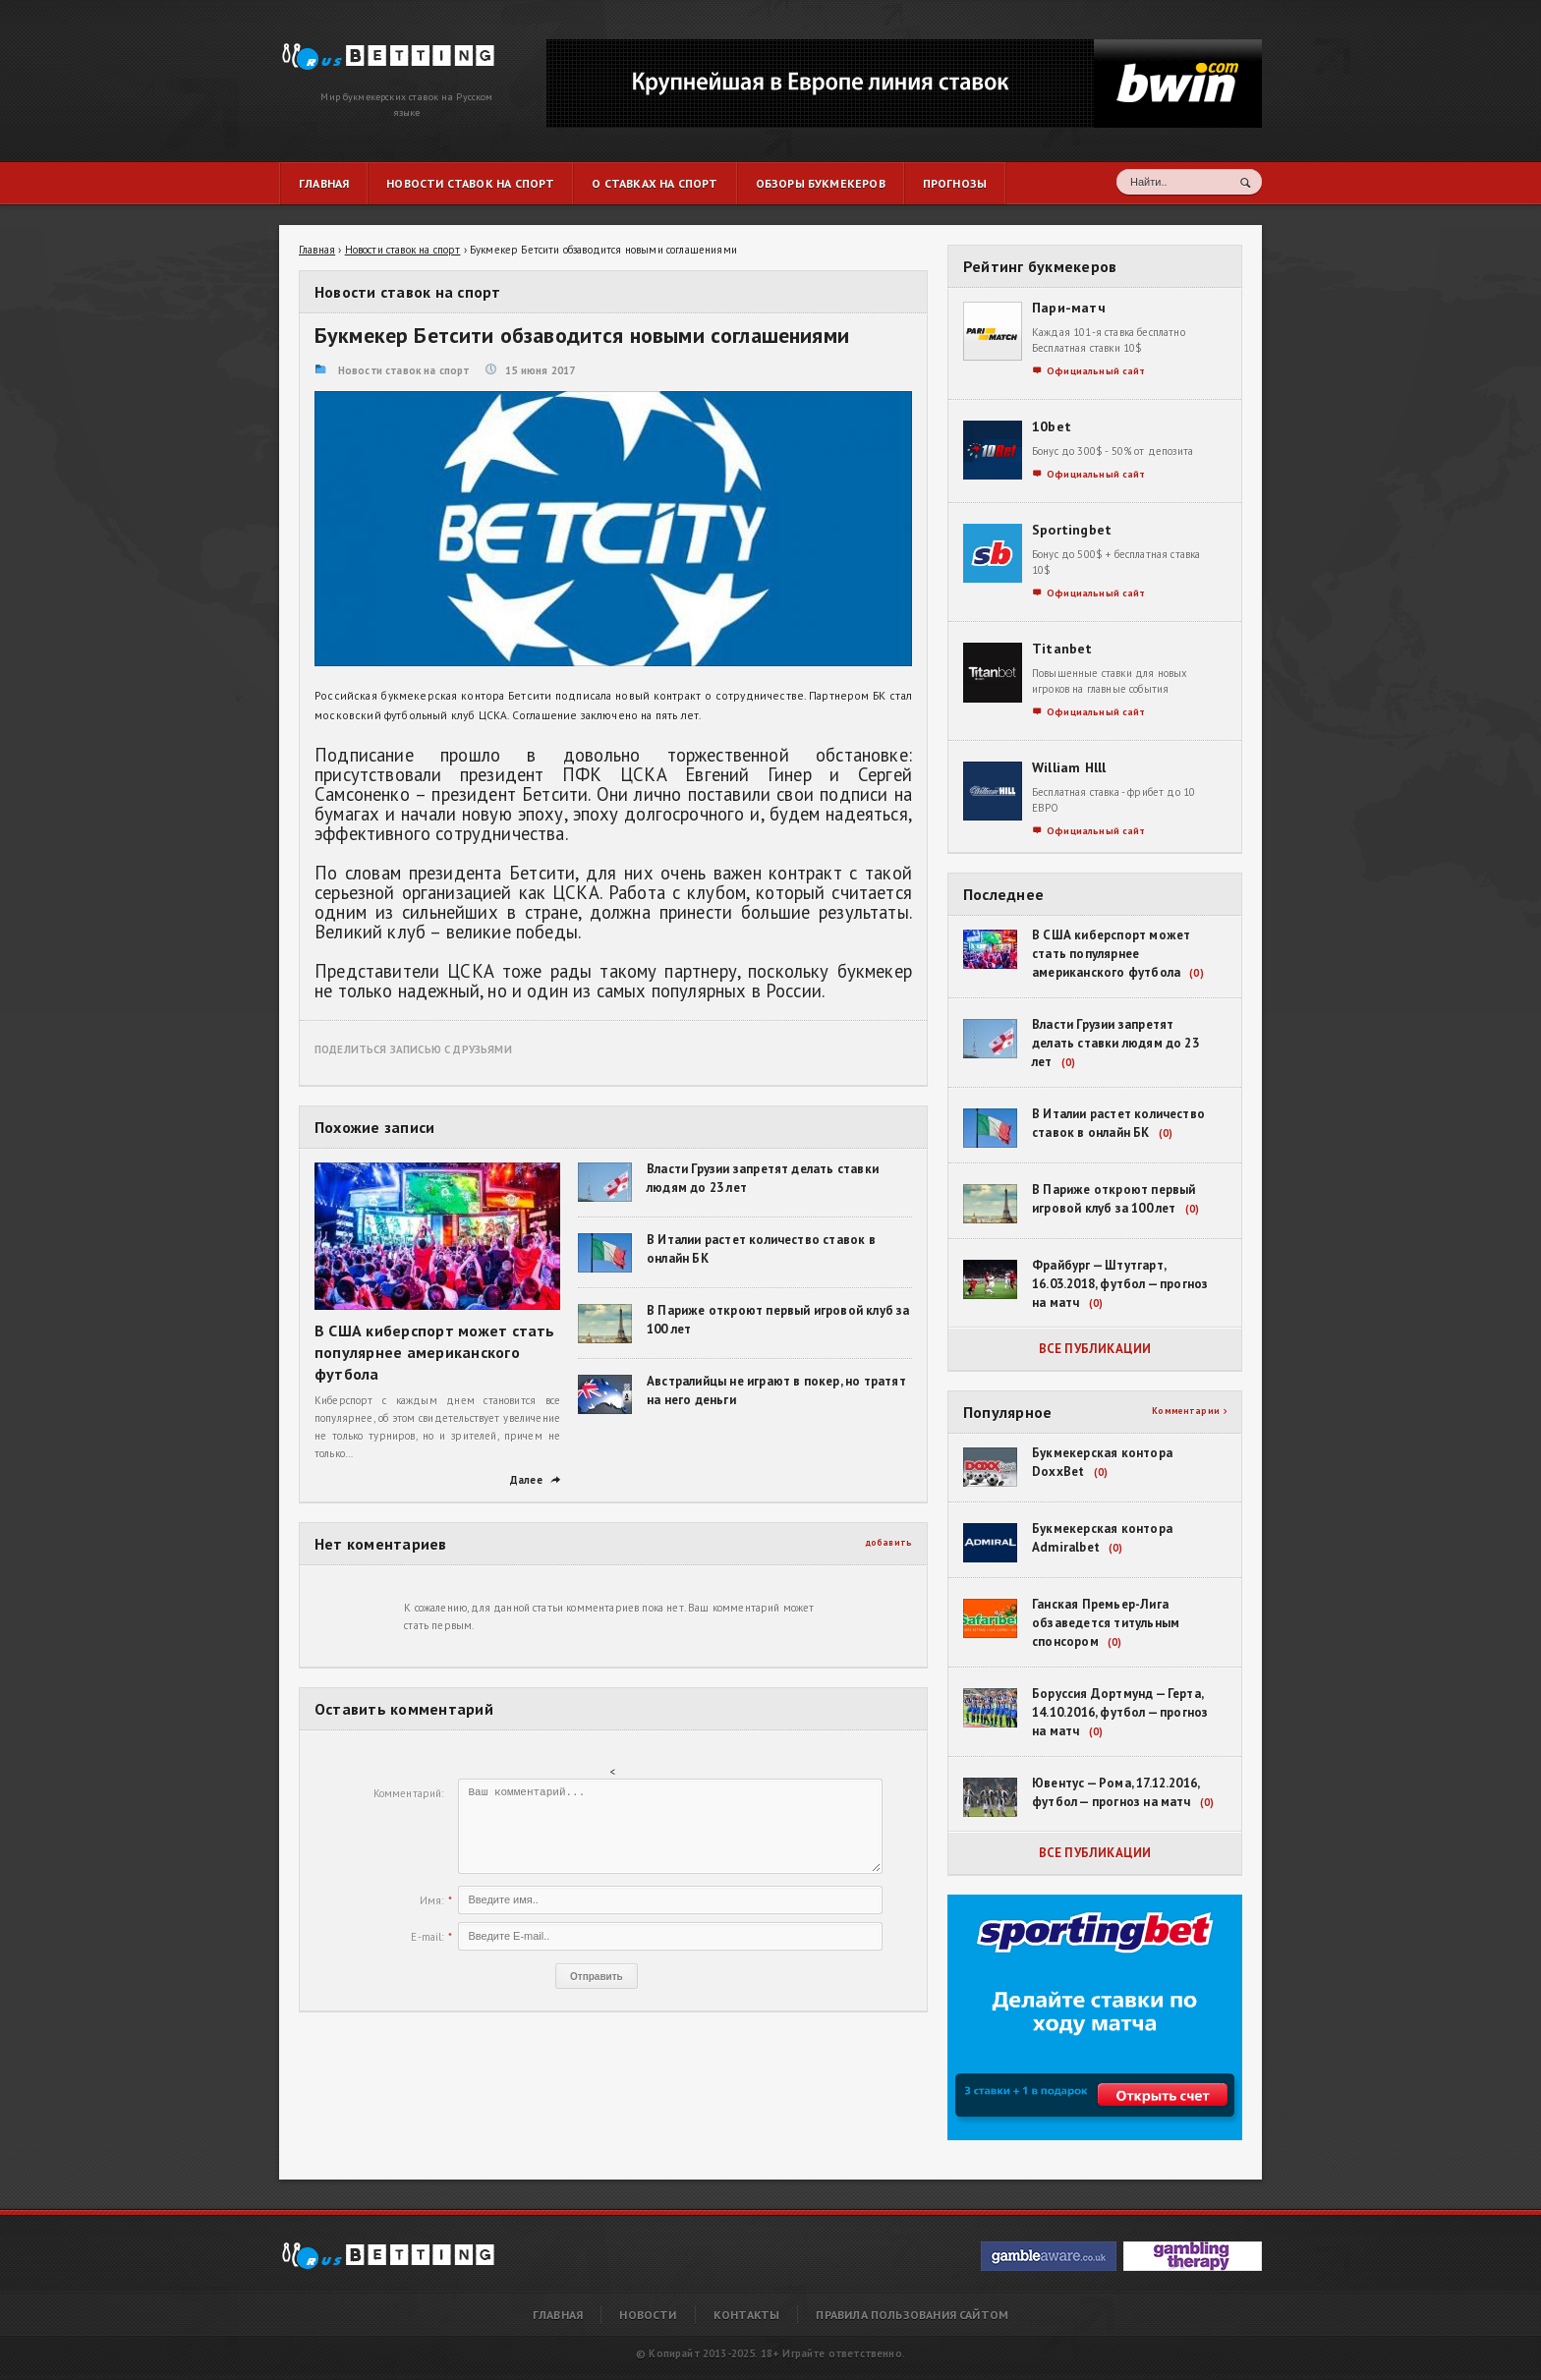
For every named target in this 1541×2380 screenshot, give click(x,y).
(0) (1196, 973)
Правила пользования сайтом (912, 2314)
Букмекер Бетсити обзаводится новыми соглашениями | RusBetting (368, 51)
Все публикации (1095, 1348)
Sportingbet (1072, 529)
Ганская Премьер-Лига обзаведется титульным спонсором (1105, 1623)
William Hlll (1069, 767)
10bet (1051, 426)
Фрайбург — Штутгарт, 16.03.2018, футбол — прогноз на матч (1120, 1284)
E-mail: (427, 1937)
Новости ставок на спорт (404, 370)
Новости (647, 2314)
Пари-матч (1069, 307)
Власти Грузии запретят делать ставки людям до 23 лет (1115, 1043)
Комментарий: (408, 1793)
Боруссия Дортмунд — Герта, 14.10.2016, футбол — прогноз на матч (1120, 1712)
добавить (889, 1542)
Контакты (746, 2314)
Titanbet (1062, 648)
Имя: (432, 1900)
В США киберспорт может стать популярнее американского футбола (434, 1352)
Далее (535, 1480)
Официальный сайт (1089, 371)
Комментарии (1189, 1410)
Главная (558, 2314)
